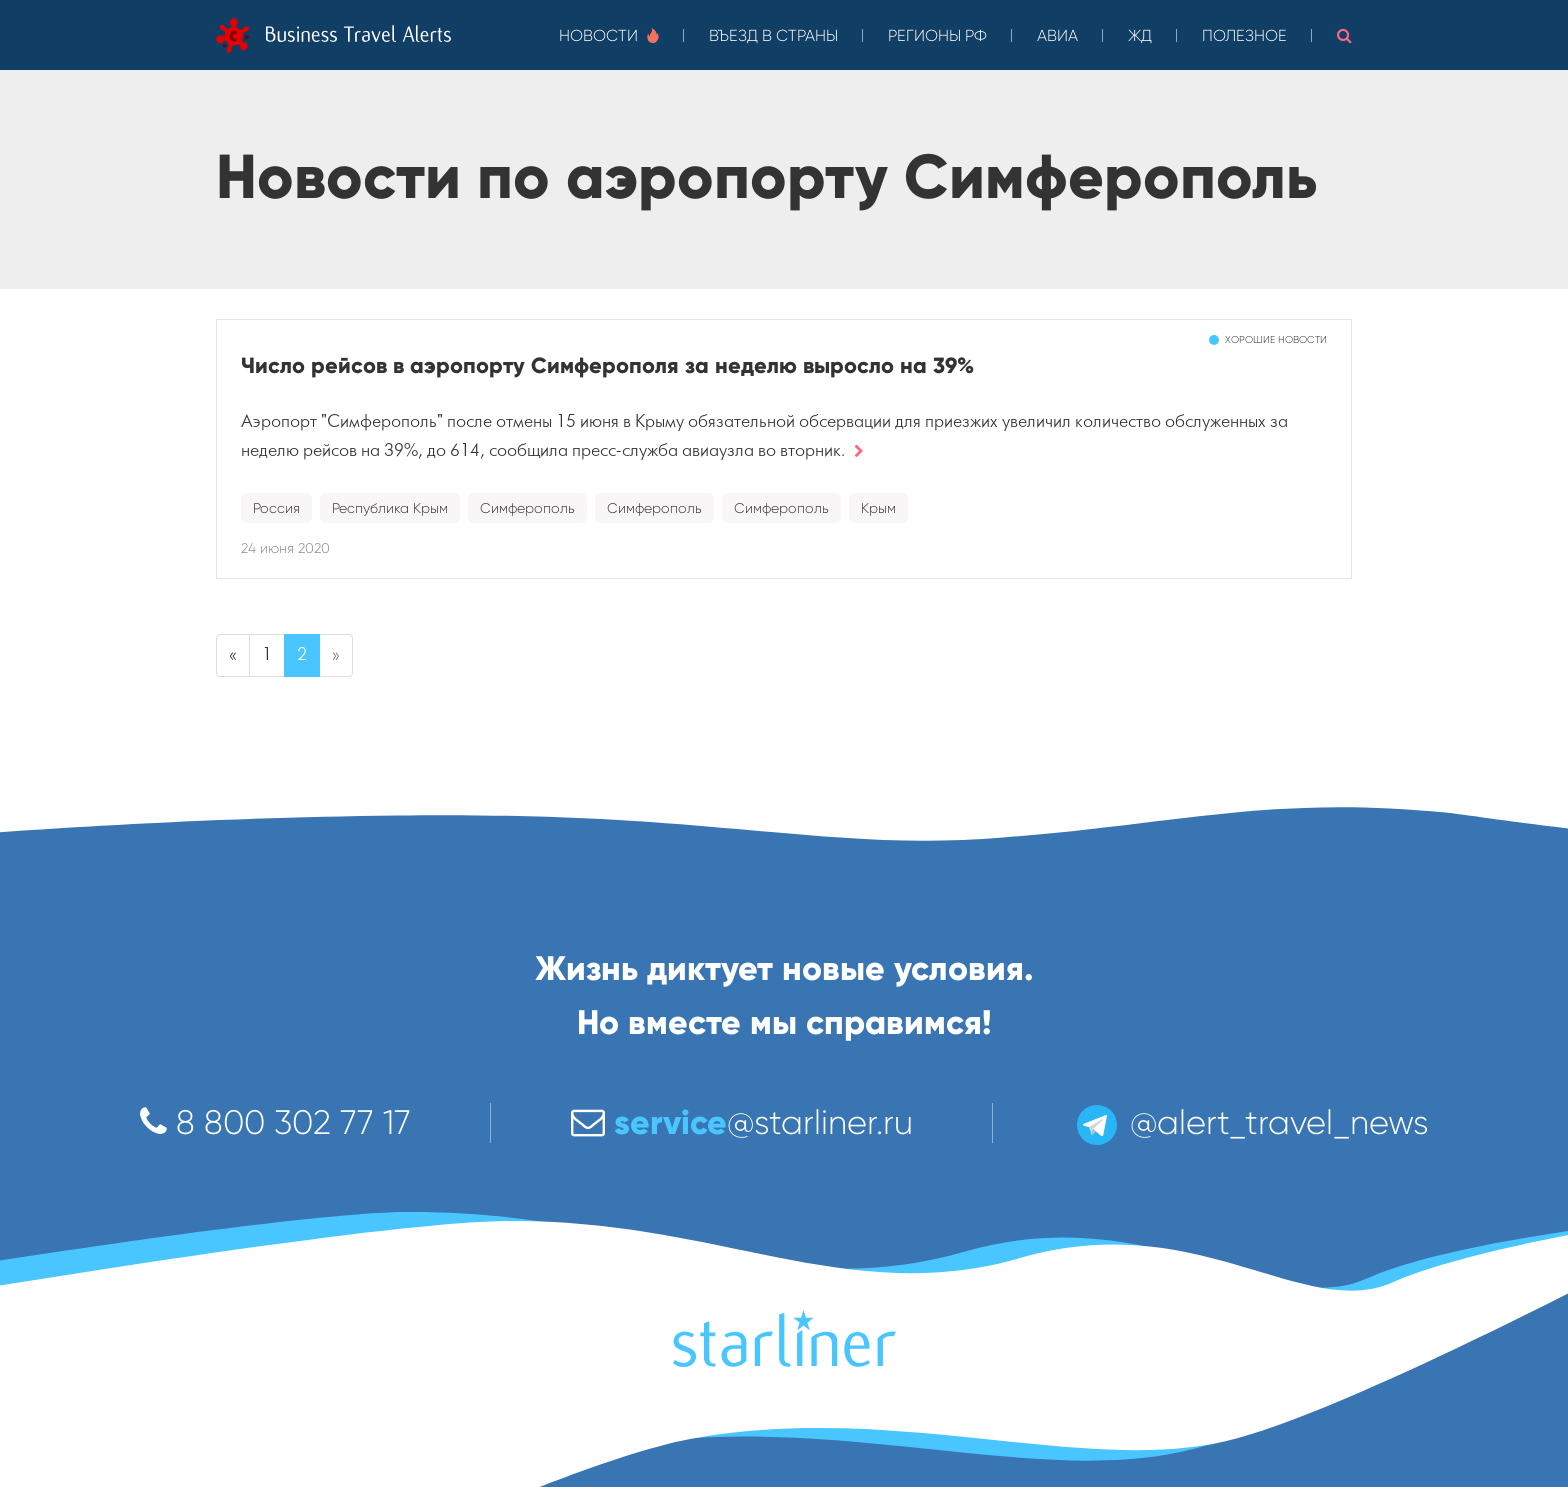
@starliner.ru (742, 1122)
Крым (878, 508)
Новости (609, 35)
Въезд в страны (773, 35)
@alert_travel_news (1251, 1122)
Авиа (1057, 35)
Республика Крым (390, 508)
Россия (276, 508)
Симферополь (527, 508)
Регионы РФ (937, 35)
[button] (1344, 35)
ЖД (1140, 35)
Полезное (1244, 35)
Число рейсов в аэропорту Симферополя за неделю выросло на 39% (607, 365)
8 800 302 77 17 (275, 1122)
